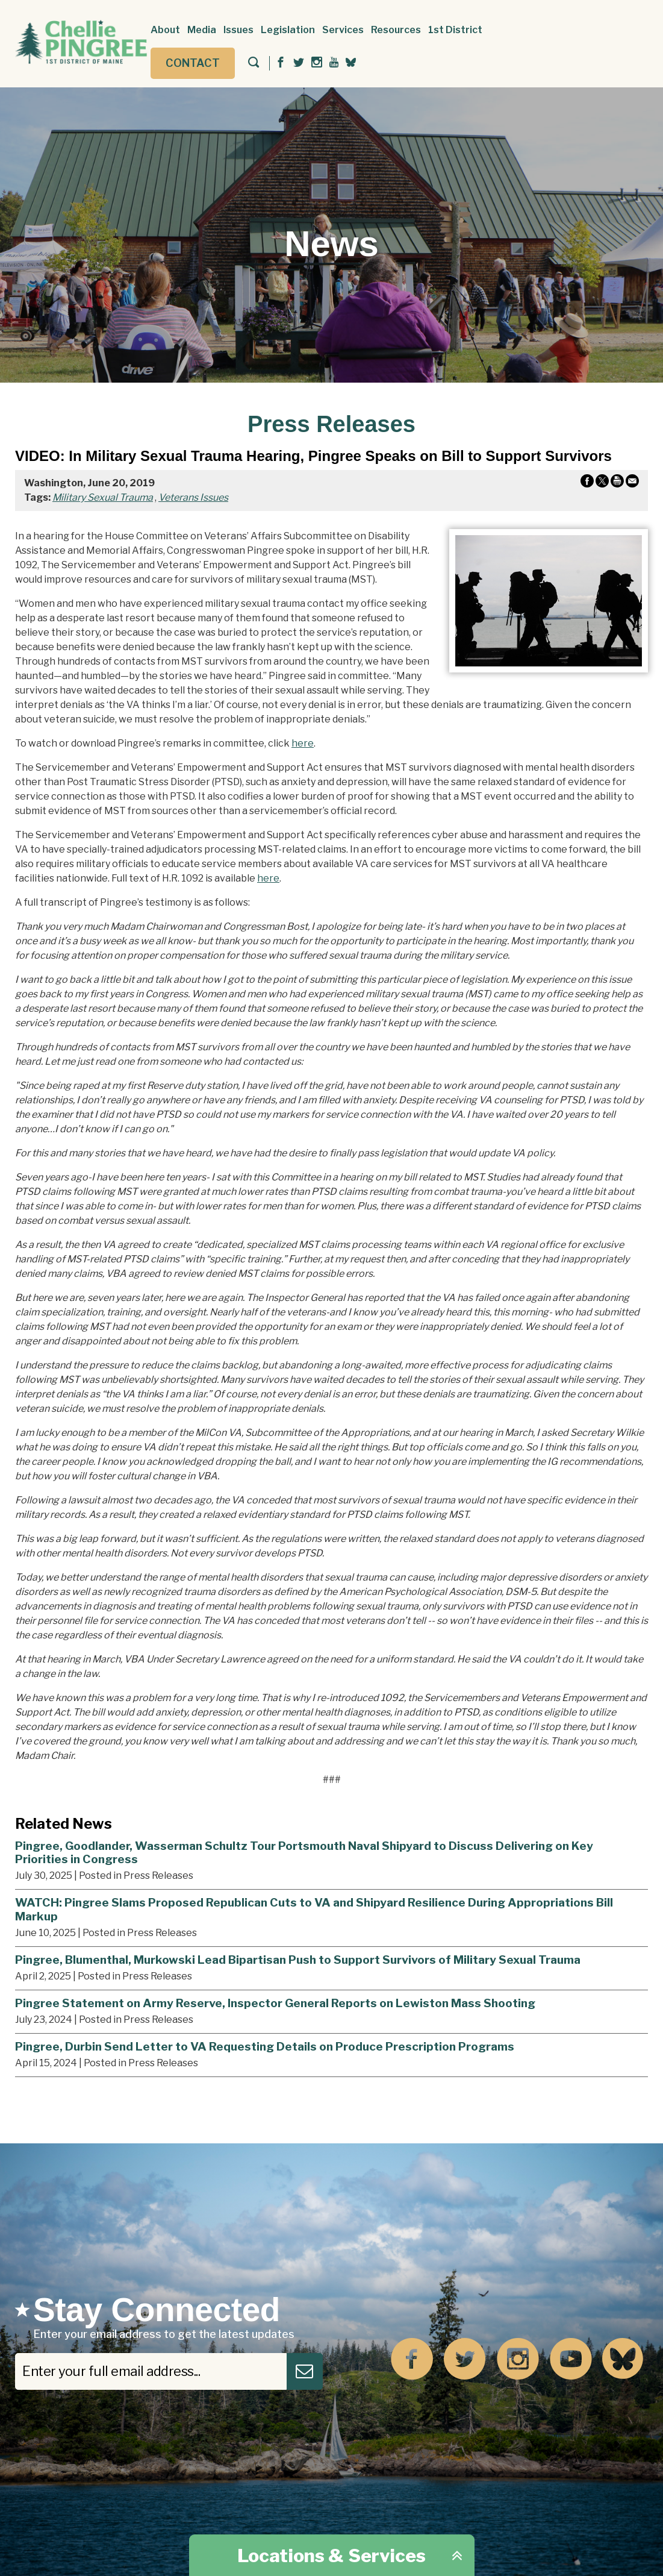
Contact (193, 63)
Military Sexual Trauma (102, 497)
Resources (396, 30)
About (165, 30)
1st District (455, 30)
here (302, 743)
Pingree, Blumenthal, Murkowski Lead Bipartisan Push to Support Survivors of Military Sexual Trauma (298, 1959)
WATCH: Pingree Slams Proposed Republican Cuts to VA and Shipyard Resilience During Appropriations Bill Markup (314, 1909)
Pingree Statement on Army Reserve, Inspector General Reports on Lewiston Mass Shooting (275, 2003)
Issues (238, 30)
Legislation (288, 30)
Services (343, 30)
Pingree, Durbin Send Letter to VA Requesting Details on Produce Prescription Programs (264, 2046)
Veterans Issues (193, 497)
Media (201, 30)
